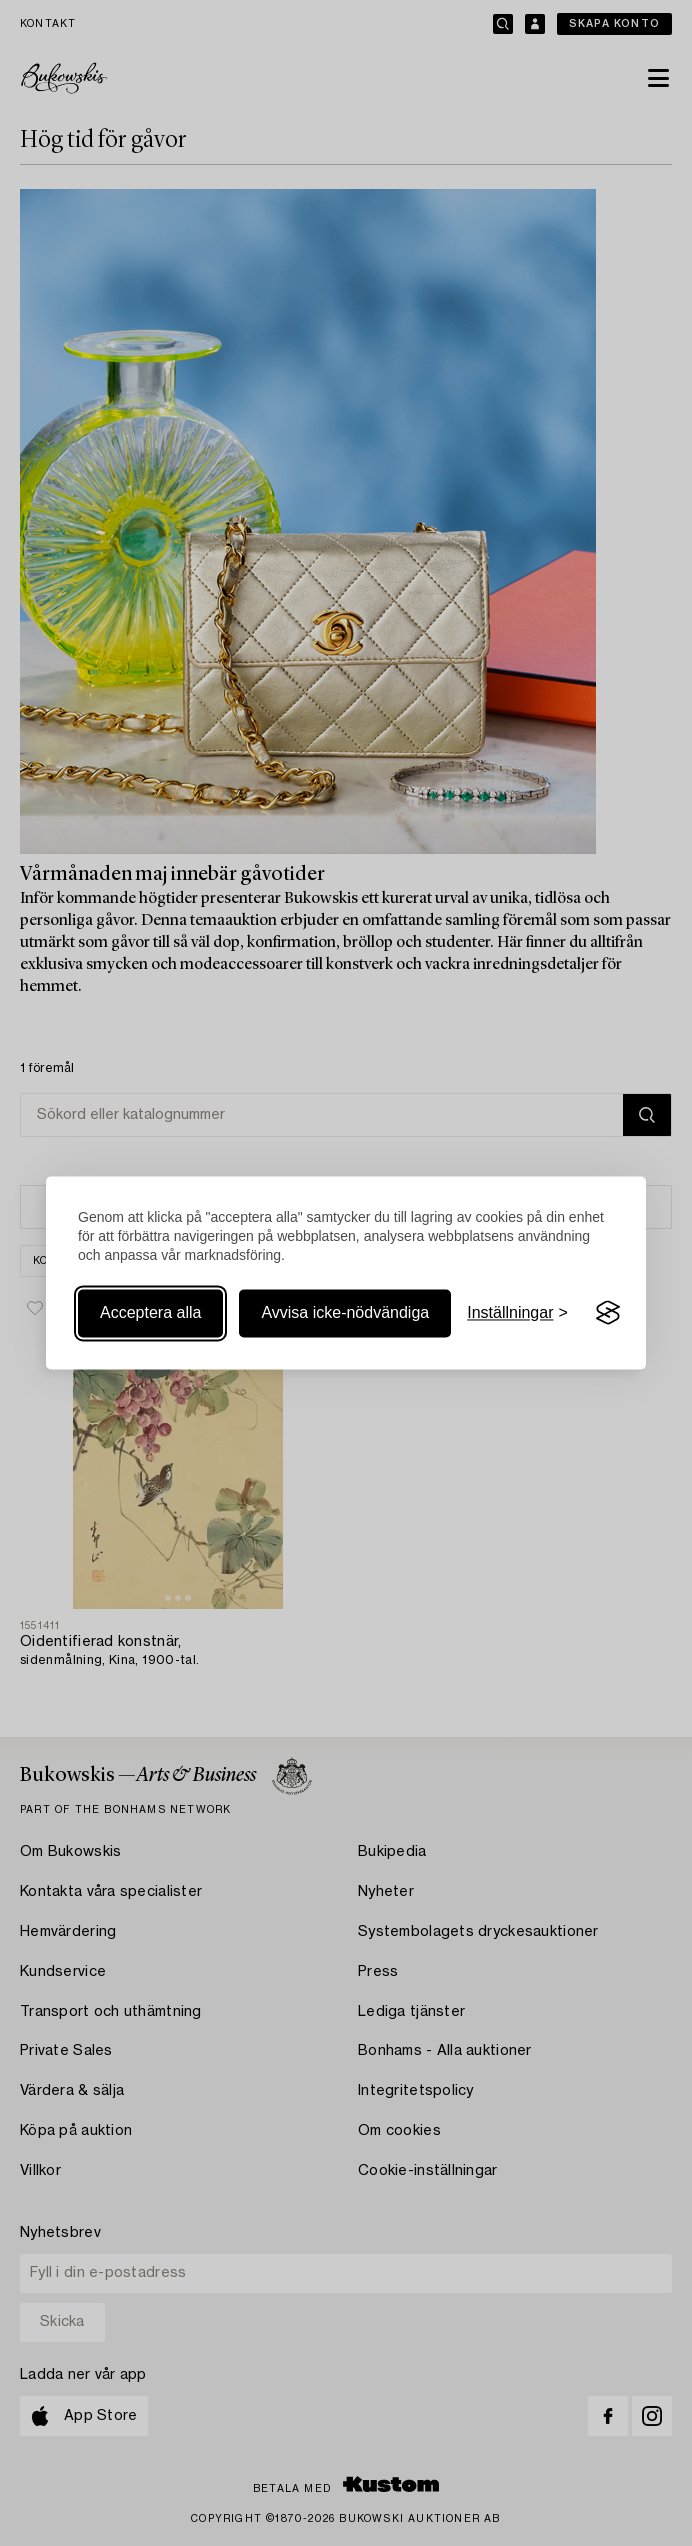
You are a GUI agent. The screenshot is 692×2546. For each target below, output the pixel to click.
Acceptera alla (150, 1312)
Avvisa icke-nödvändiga (345, 1312)
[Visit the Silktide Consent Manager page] (608, 1313)
